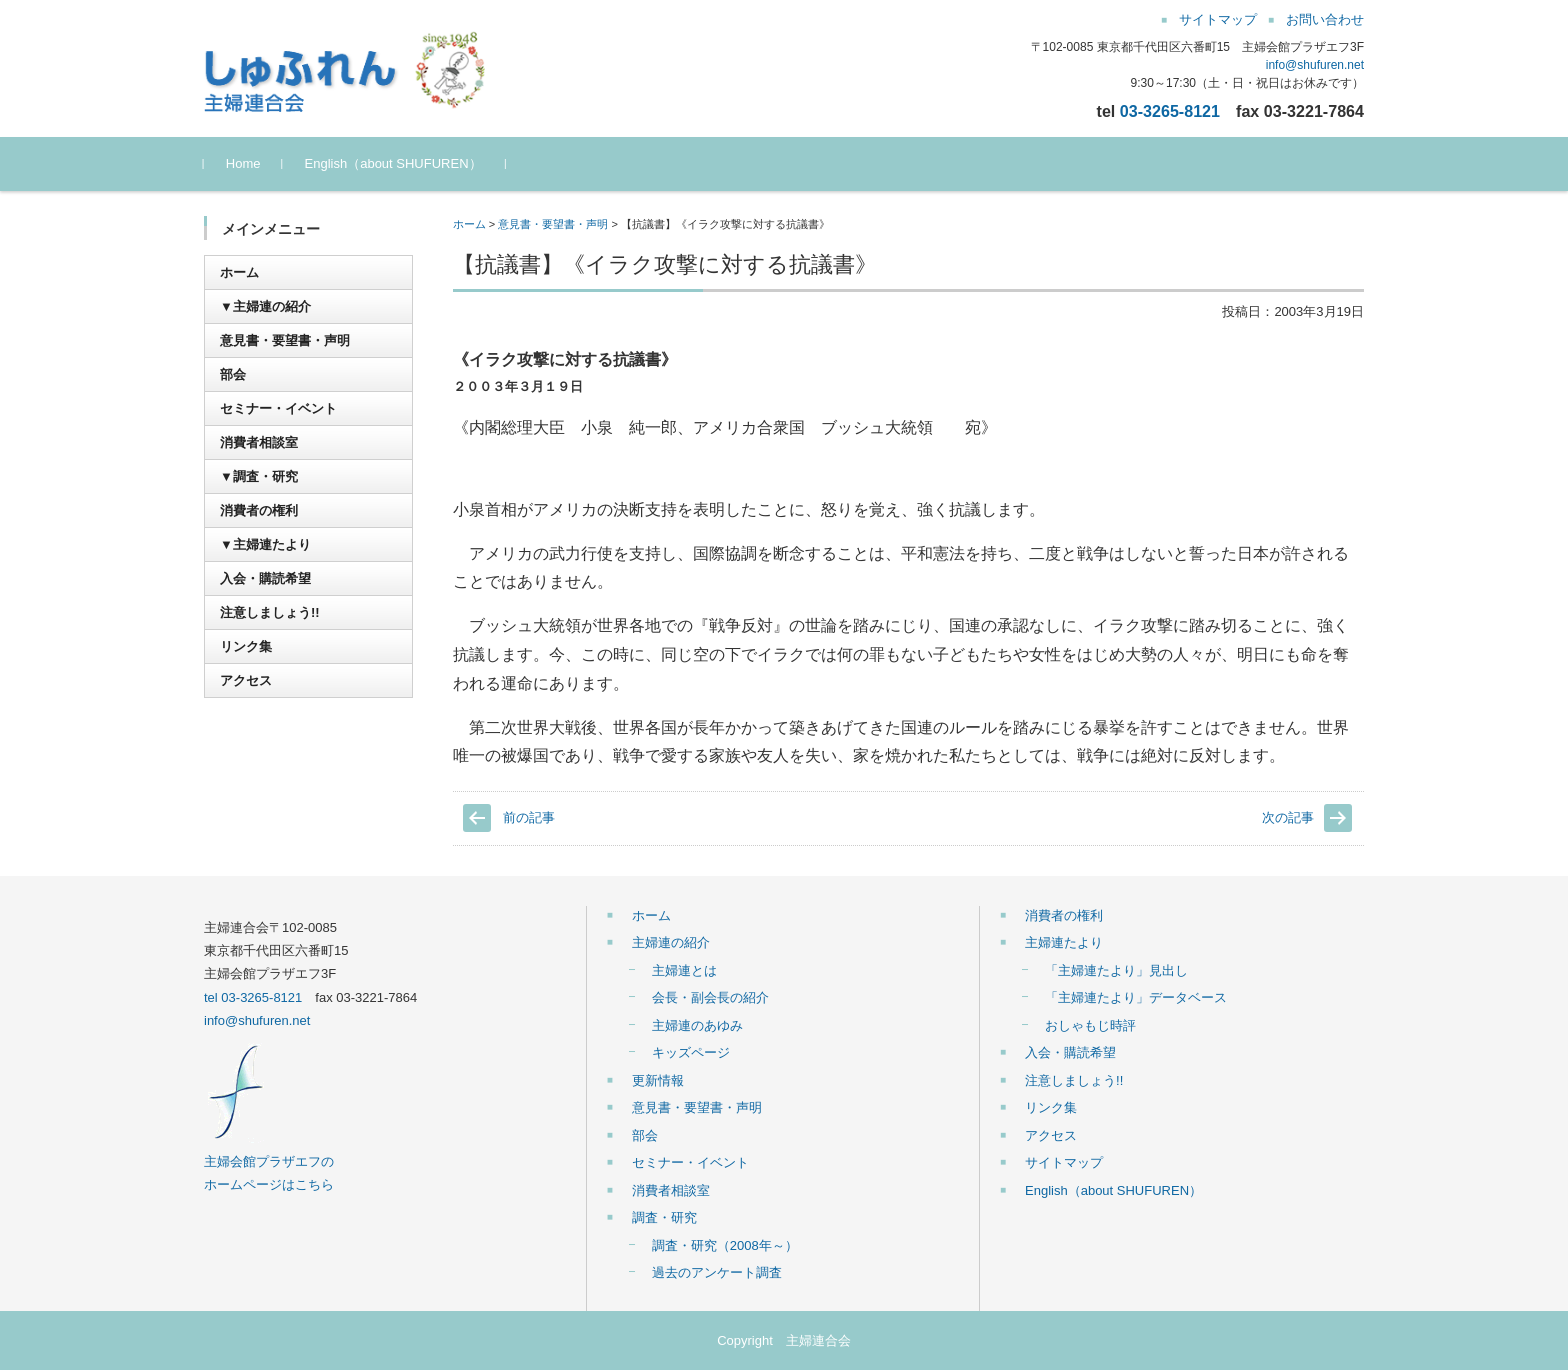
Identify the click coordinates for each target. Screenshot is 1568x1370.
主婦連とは (684, 970)
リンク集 (246, 646)
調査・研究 (664, 1217)
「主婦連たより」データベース (1136, 997)
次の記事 (1288, 817)
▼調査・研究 (259, 476)
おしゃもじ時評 (1090, 1025)
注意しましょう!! (270, 612)
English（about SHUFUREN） (393, 163)
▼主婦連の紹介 (265, 306)
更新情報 (658, 1080)
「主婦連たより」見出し (1116, 970)
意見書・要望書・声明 (553, 224)
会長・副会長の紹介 (710, 997)
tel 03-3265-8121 (253, 997)
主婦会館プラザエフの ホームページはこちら (269, 1162)
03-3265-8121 (1170, 111)
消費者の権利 (259, 510)
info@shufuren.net (1315, 65)
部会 (233, 374)
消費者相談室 (259, 442)
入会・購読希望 (265, 578)
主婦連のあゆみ (697, 1025)
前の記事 (529, 817)
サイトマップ (1064, 1162)
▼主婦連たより (265, 544)
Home (243, 163)
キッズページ (691, 1052)
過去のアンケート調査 (717, 1272)
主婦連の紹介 (671, 942)
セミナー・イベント (278, 408)
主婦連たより (1064, 942)
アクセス (246, 680)
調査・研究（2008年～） (725, 1245)
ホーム (469, 224)
